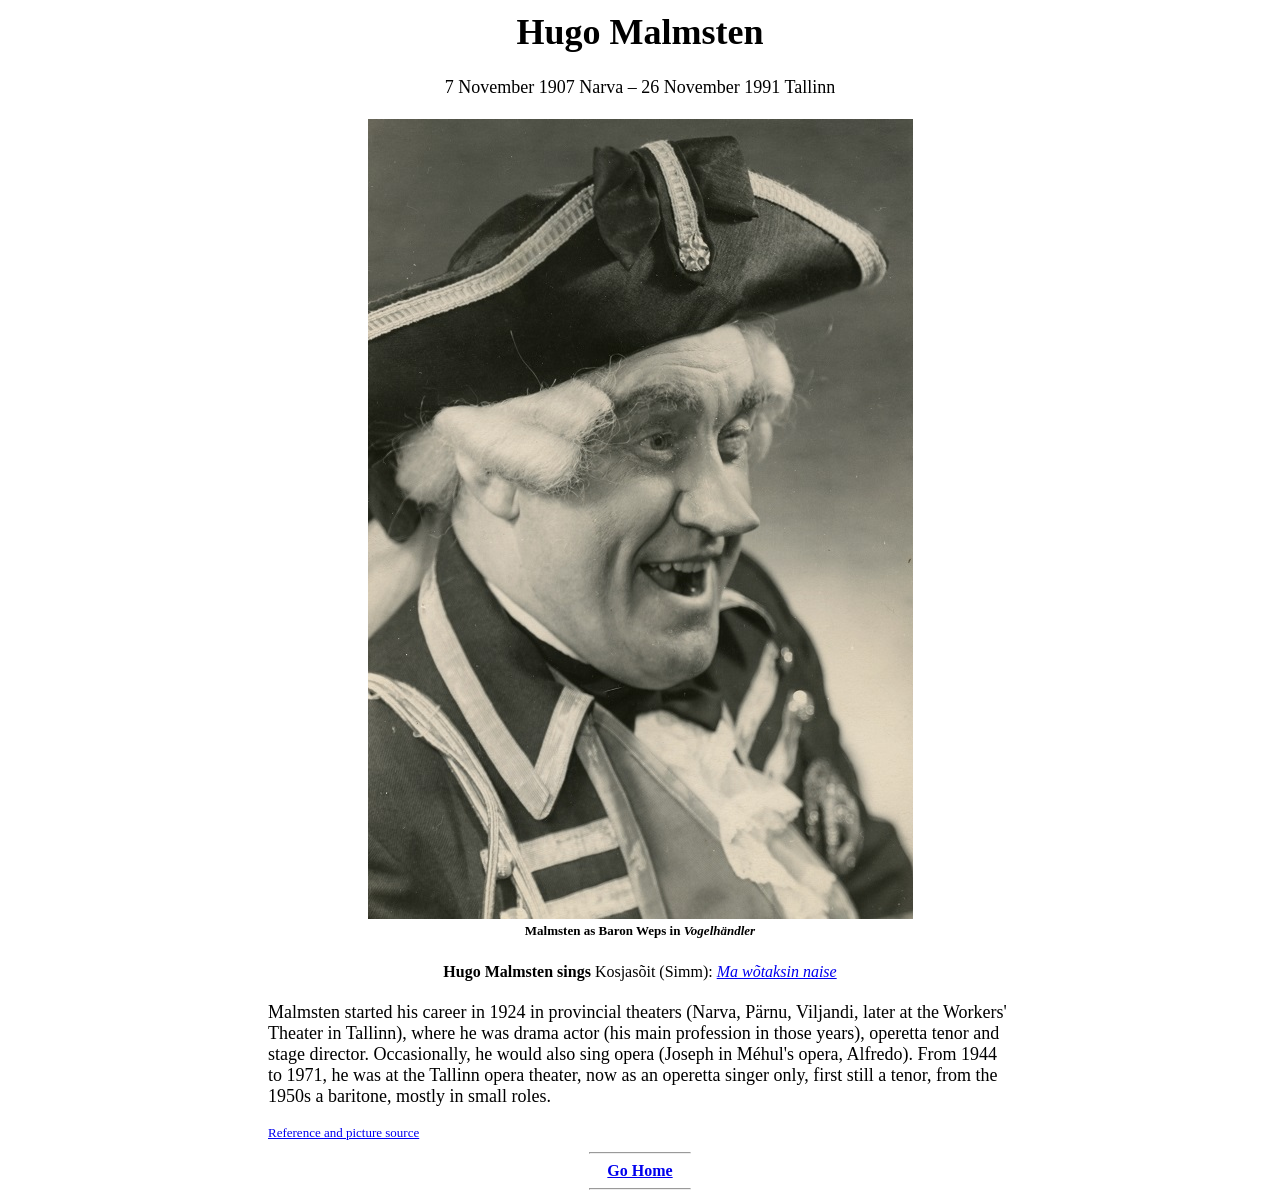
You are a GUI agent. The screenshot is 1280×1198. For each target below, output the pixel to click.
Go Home (639, 1170)
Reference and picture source (343, 1132)
